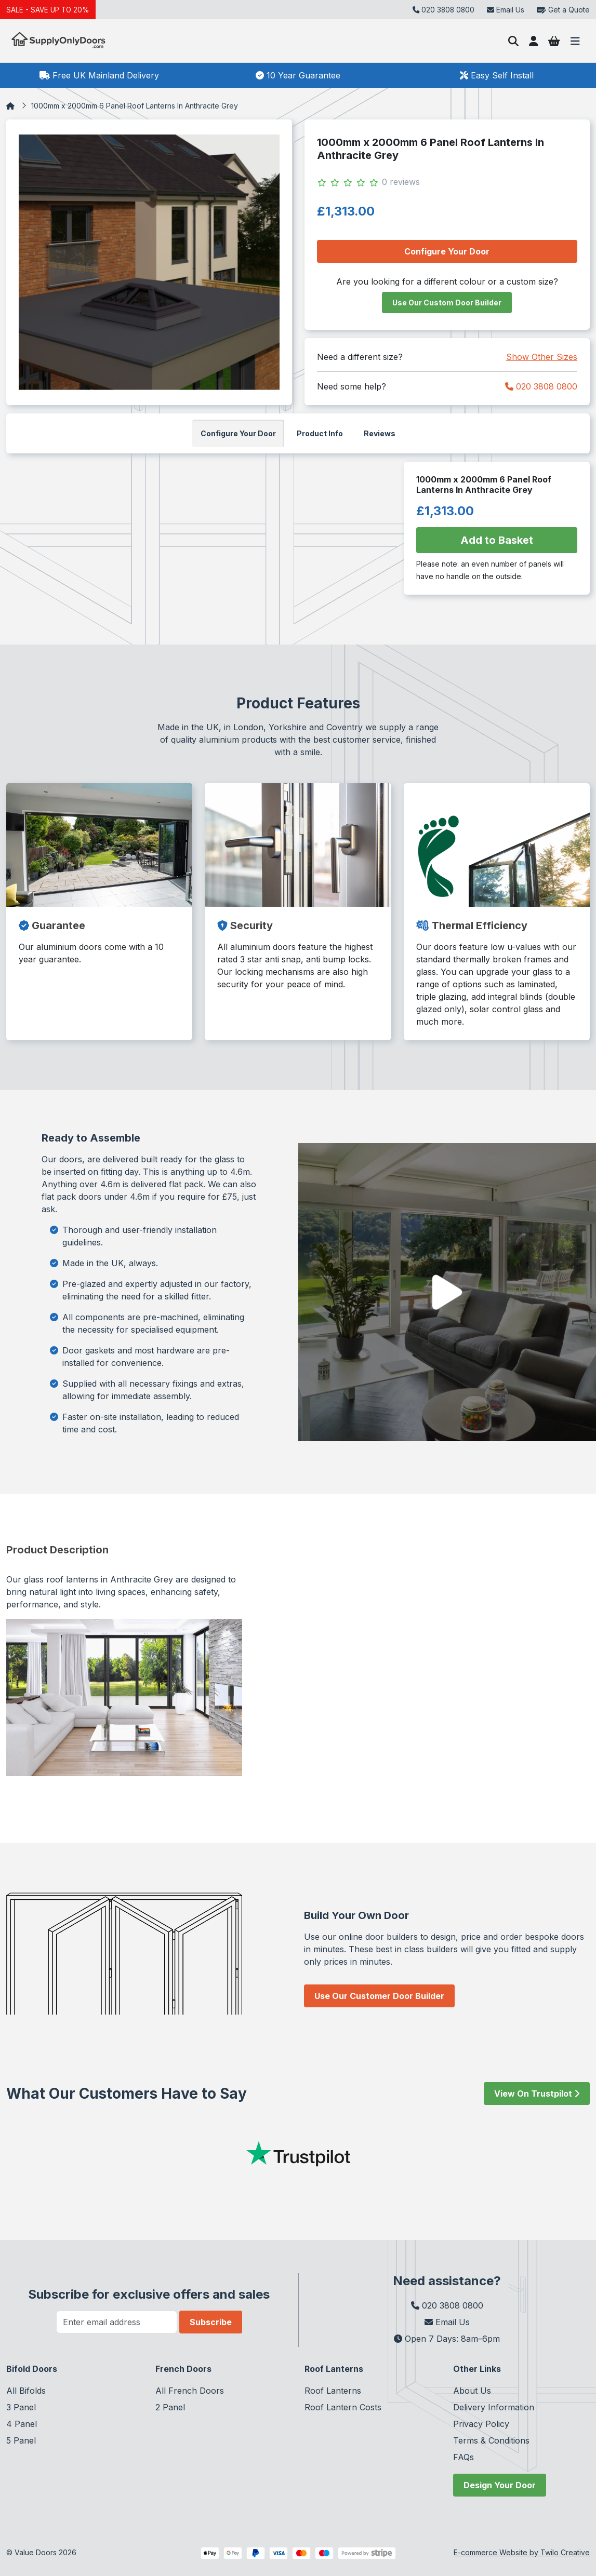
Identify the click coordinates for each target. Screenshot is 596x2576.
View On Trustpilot (536, 2093)
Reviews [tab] (379, 433)
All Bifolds (26, 2390)
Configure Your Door (446, 251)
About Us (472, 2390)
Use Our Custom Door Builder (446, 302)
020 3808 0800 (541, 386)
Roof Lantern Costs (342, 2407)
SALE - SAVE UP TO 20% (49, 9)
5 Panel (21, 2440)
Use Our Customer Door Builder (379, 1996)
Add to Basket (496, 540)
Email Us (505, 9)
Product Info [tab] (320, 433)
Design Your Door (499, 2485)
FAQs (463, 2457)
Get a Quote (563, 9)
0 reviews (401, 182)
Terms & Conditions (491, 2440)
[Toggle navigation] (575, 41)
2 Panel (170, 2407)
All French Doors (189, 2390)
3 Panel (21, 2407)
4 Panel (21, 2424)
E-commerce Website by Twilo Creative (522, 2552)
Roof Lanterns (332, 2390)
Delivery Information (493, 2407)
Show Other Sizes (541, 357)
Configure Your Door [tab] (238, 433)
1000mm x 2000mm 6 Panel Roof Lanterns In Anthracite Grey (134, 105)
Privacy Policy (481, 2424)
